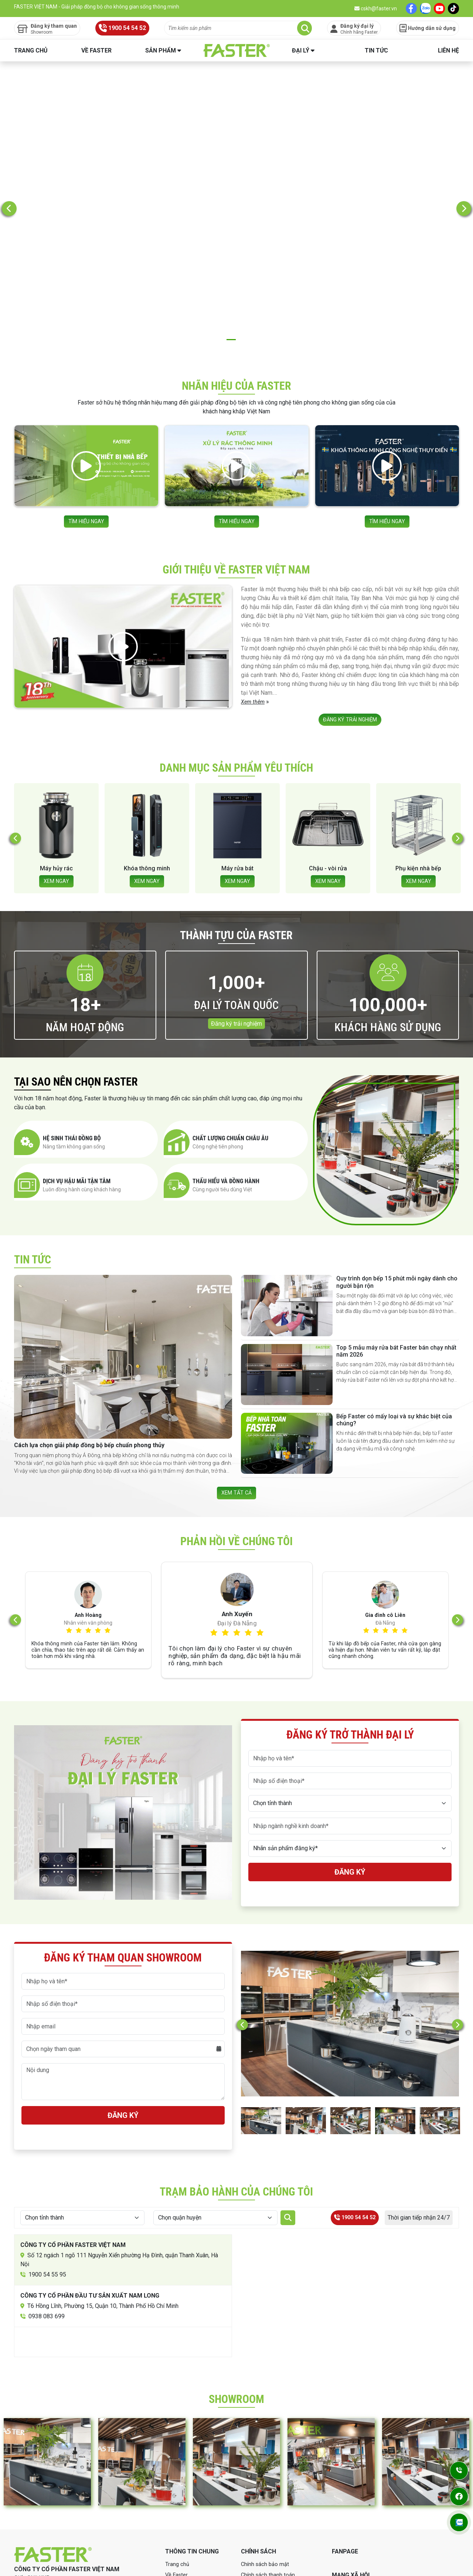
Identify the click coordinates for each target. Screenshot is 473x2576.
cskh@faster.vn (375, 8)
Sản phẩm (160, 50)
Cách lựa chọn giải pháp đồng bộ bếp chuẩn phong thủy (89, 1324)
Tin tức (376, 50)
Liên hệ (448, 50)
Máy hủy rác (146, 746)
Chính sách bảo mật (266, 2449)
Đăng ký (349, 1757)
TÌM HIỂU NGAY (86, 387)
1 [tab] (220, 212)
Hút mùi (56, 746)
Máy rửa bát (328, 746)
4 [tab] (252, 212)
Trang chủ (31, 50)
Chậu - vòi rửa (418, 746)
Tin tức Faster (183, 2491)
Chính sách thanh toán (268, 2459)
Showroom (179, 2502)
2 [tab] (231, 212)
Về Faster (96, 50)
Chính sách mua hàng (268, 2481)
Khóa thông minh (237, 746)
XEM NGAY (56, 760)
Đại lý (300, 50)
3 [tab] (241, 212)
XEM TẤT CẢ (236, 1372)
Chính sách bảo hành (267, 2470)
